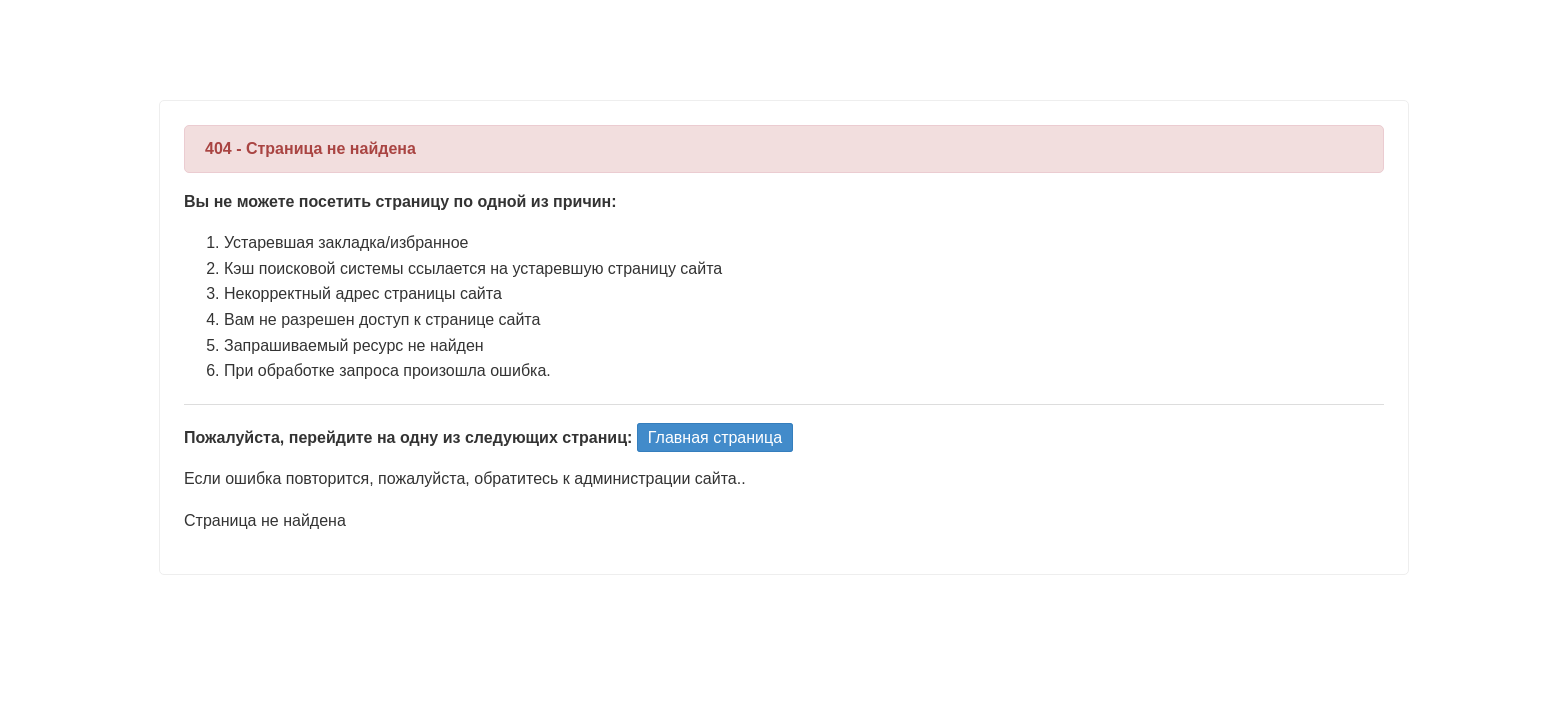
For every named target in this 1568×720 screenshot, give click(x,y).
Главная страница (715, 437)
